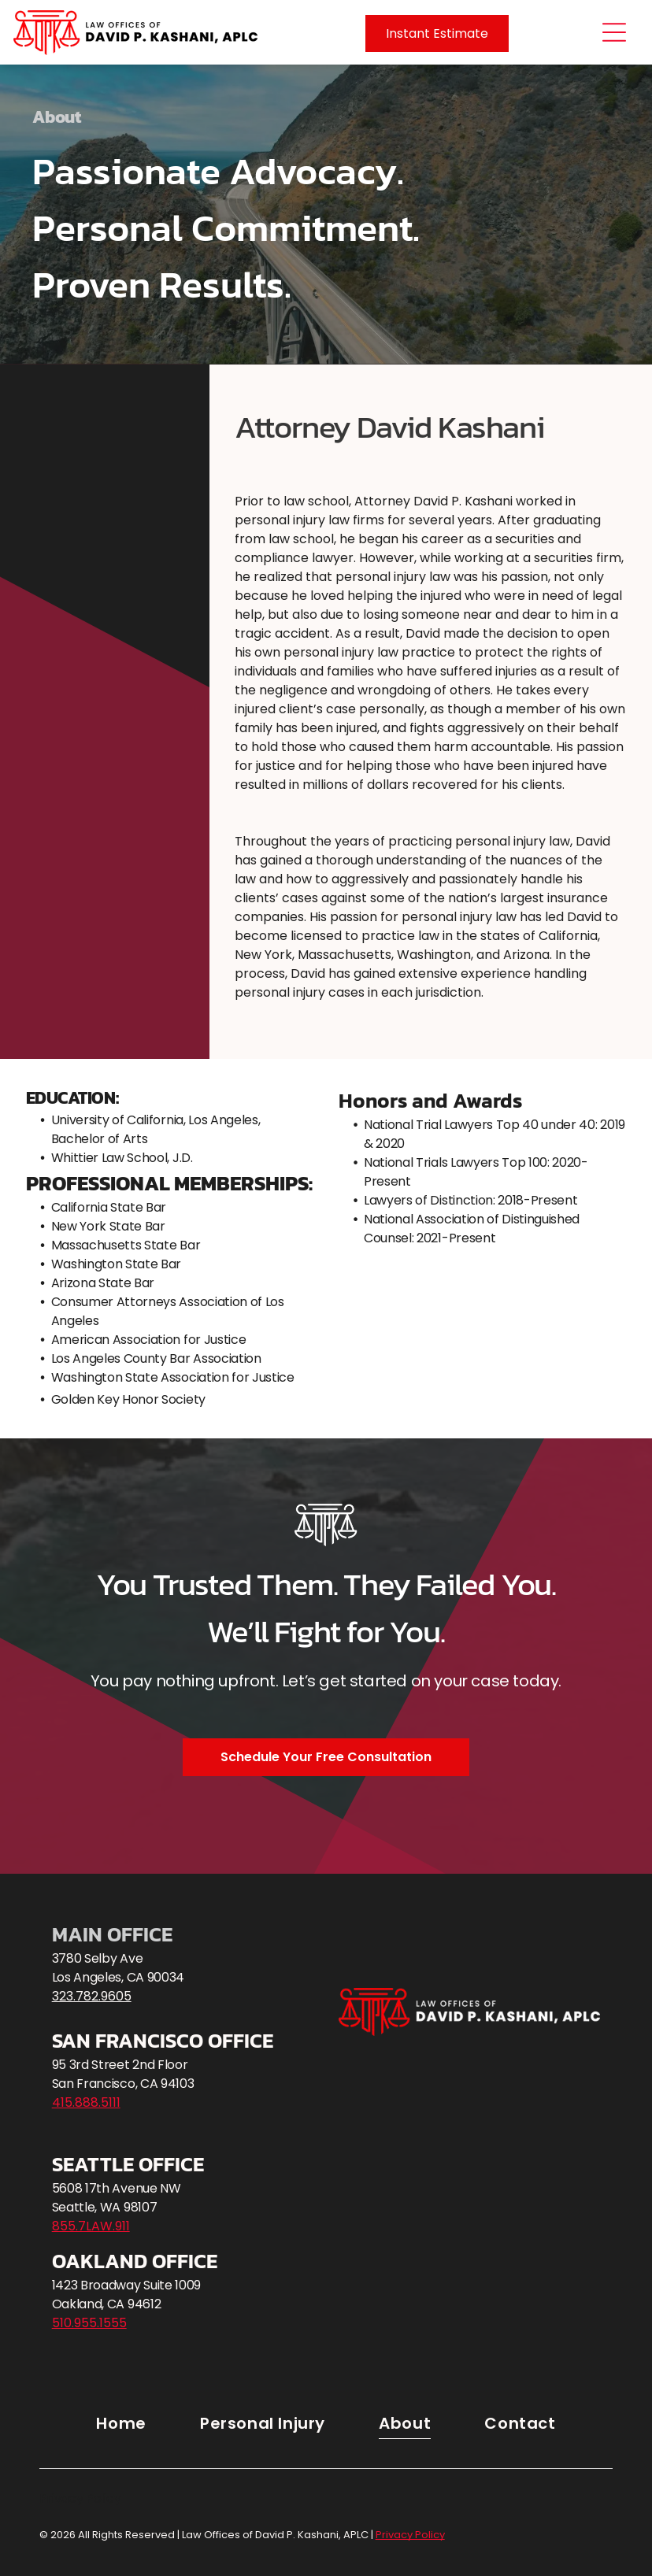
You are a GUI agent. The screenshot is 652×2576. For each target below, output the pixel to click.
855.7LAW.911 (91, 2226)
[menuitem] (121, 2422)
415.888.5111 (86, 2102)
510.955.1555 (89, 2323)
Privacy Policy (80, 2498)
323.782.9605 (92, 1996)
